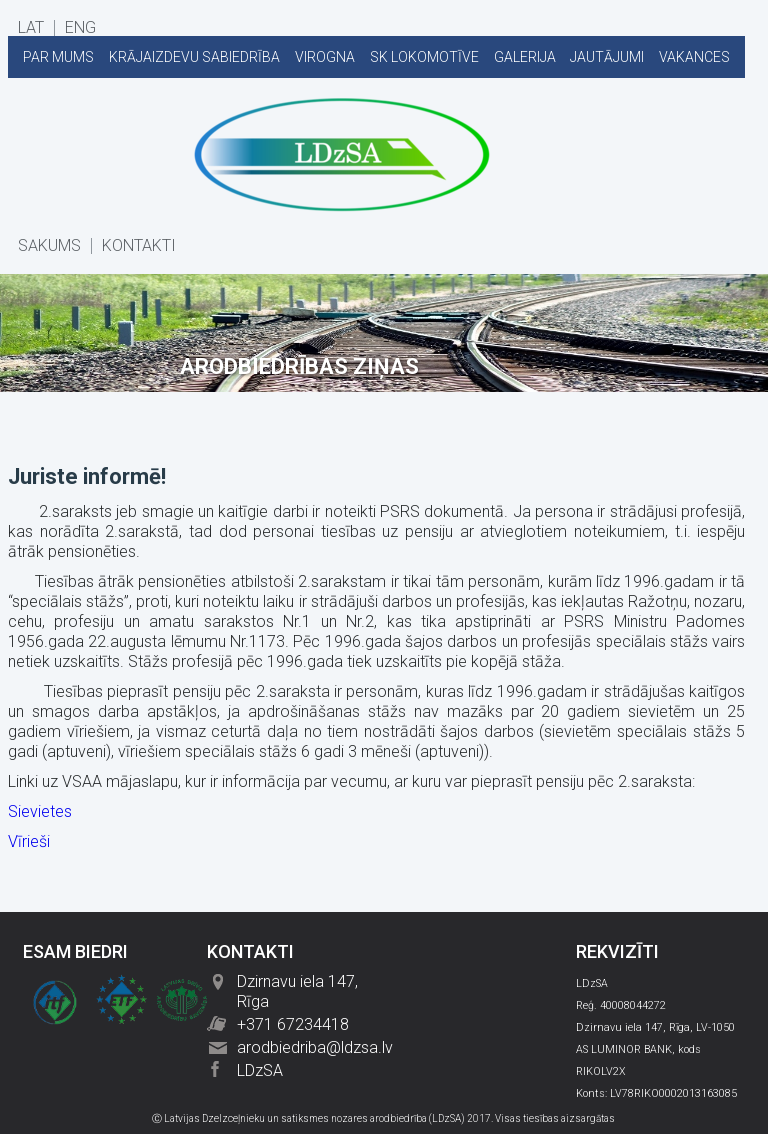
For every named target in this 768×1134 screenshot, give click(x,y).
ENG (80, 28)
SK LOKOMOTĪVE (424, 57)
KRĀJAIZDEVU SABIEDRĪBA (194, 57)
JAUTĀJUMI (607, 57)
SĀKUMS (49, 246)
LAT (31, 28)
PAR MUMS (58, 57)
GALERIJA (525, 57)
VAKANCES (694, 57)
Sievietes (40, 811)
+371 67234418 (293, 1024)
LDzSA (260, 1070)
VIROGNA (325, 57)
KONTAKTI (139, 246)
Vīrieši (29, 841)
